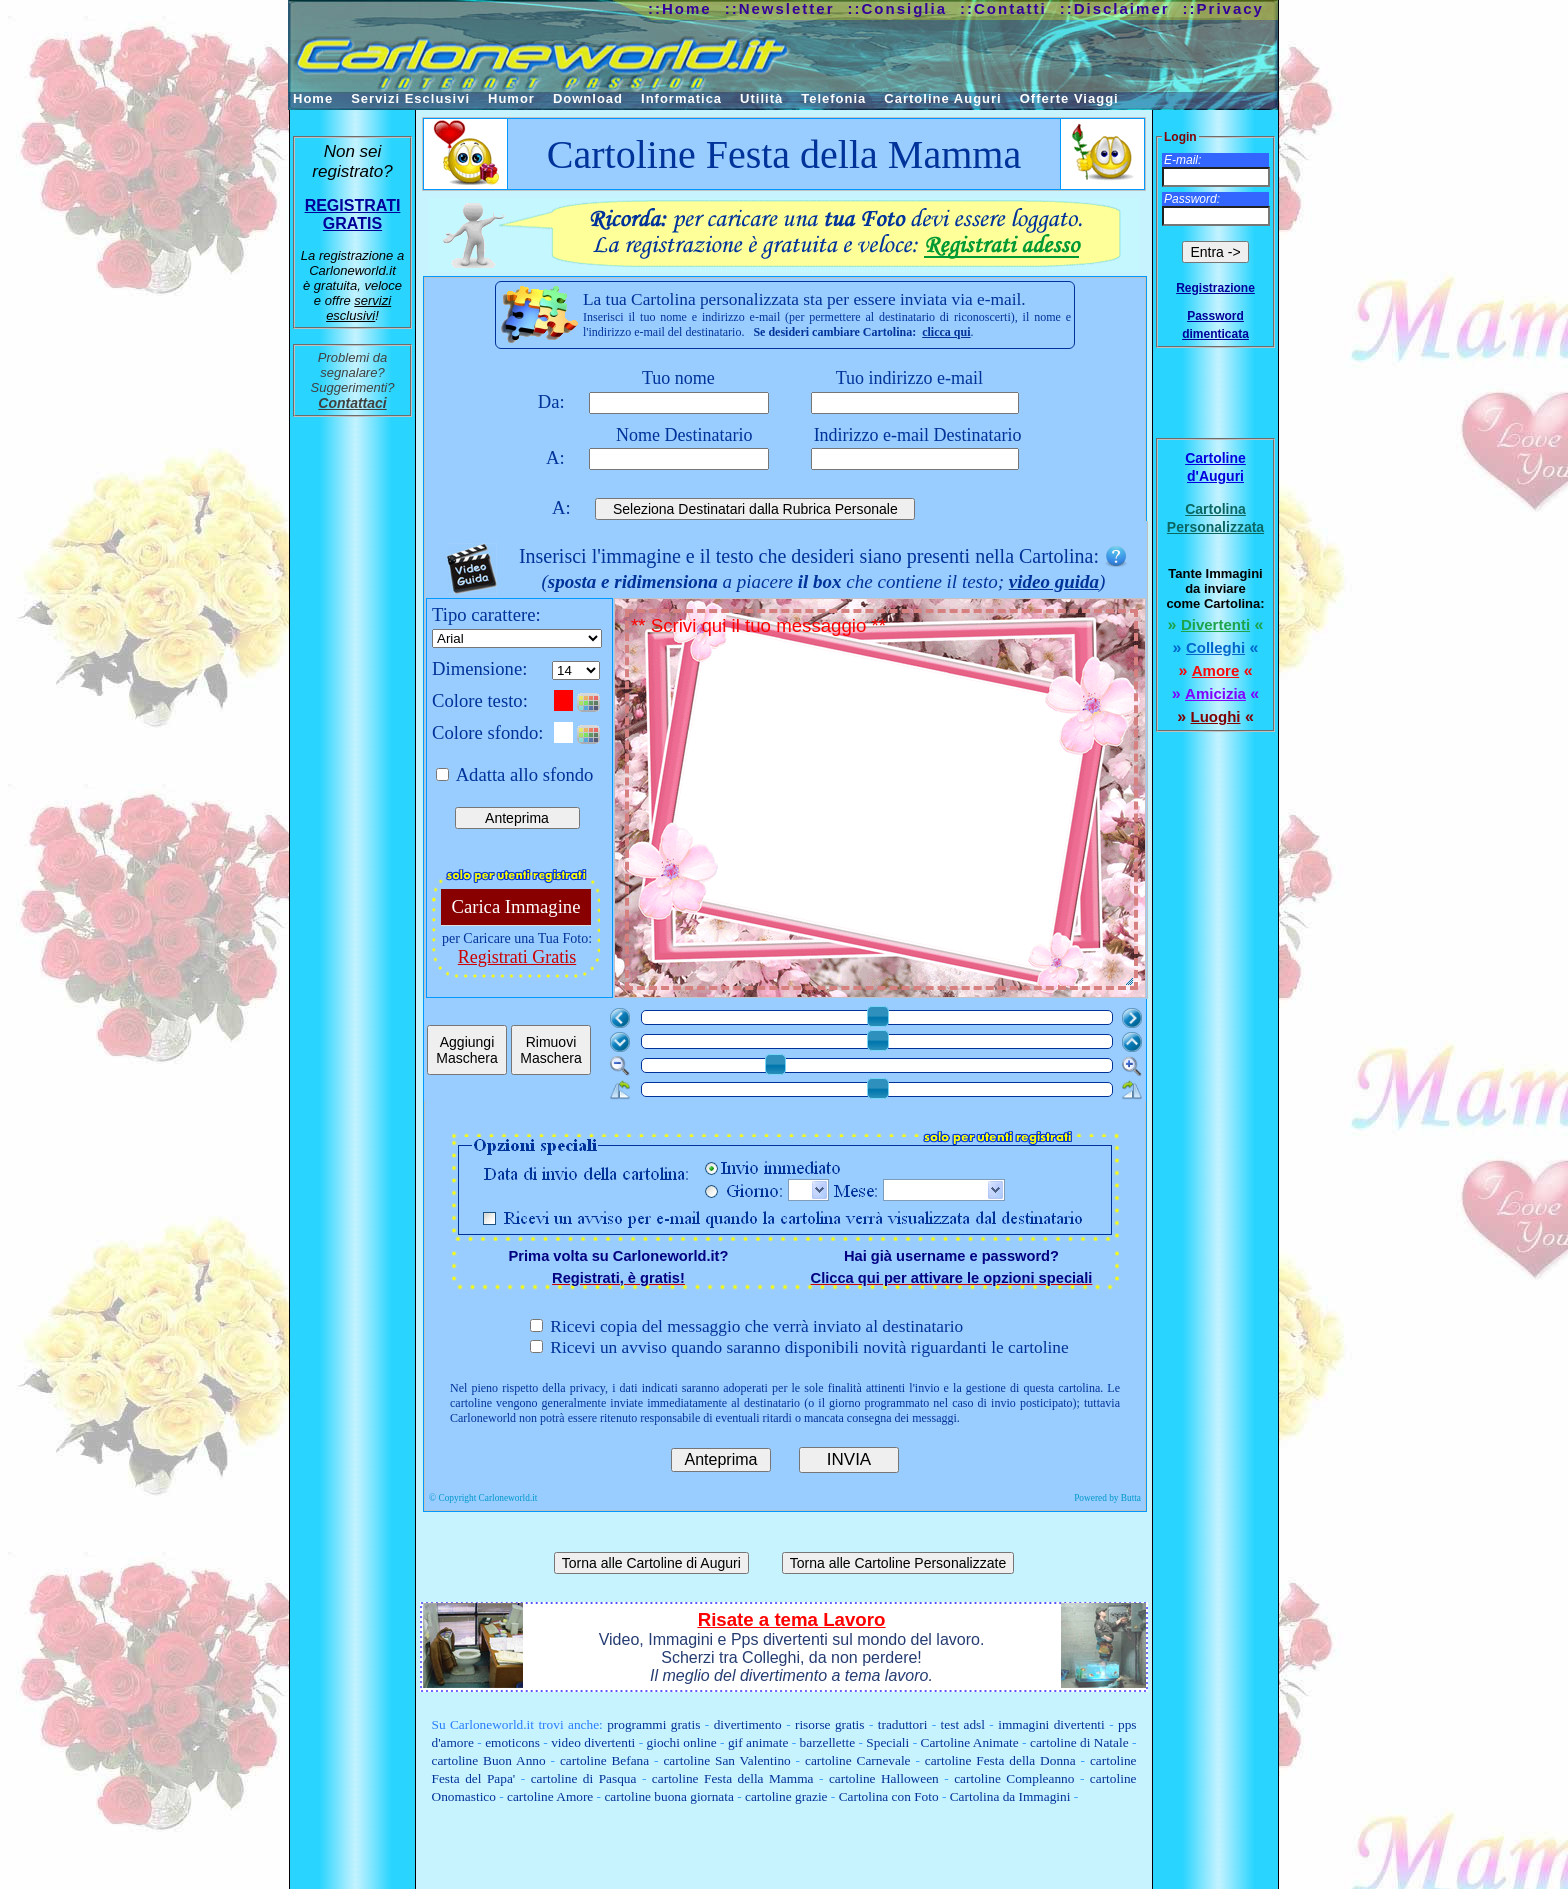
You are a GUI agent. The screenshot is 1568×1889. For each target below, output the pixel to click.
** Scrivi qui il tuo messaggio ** (883, 801)
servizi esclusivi (358, 308)
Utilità (761, 98)
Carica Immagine (516, 906)
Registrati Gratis (517, 957)
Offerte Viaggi (1069, 98)
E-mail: (1182, 160)
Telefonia (833, 98)
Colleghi (1215, 647)
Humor (511, 98)
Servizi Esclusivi (410, 98)
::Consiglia (898, 8)
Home (313, 98)
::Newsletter (780, 8)
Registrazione (1215, 288)
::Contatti (1003, 8)
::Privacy (1223, 8)
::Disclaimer (1115, 8)
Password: (1192, 199)
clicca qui (946, 332)
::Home (680, 8)
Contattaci (352, 403)
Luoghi (1216, 716)
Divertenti (1215, 624)
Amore (1216, 670)
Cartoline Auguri (942, 98)
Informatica (681, 98)
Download (588, 98)
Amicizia (1215, 693)
